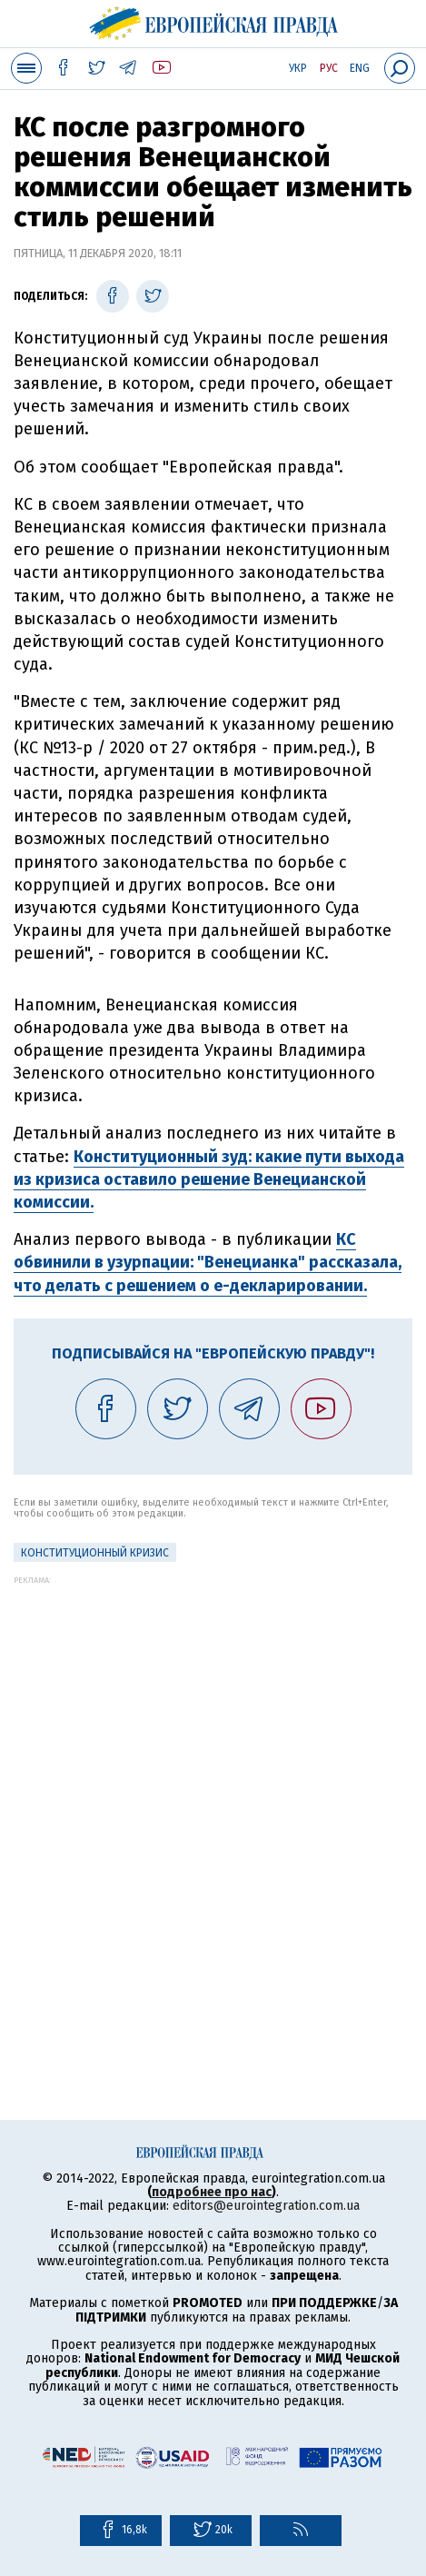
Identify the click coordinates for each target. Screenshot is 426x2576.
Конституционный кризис (95, 1553)
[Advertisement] (213, 1798)
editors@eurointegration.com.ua (266, 2205)
